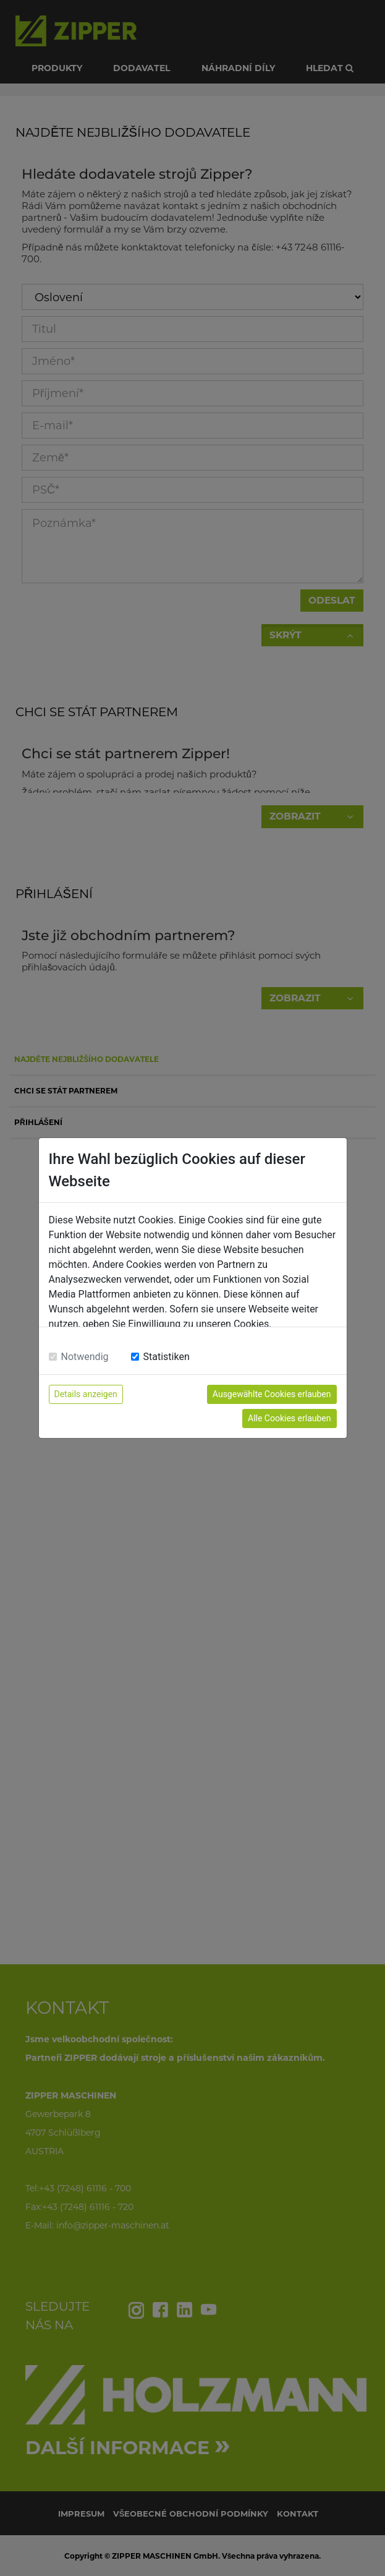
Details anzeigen (85, 1394)
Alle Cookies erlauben (289, 1418)
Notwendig (85, 1357)
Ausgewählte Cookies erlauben (272, 1394)
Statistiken (166, 1357)
